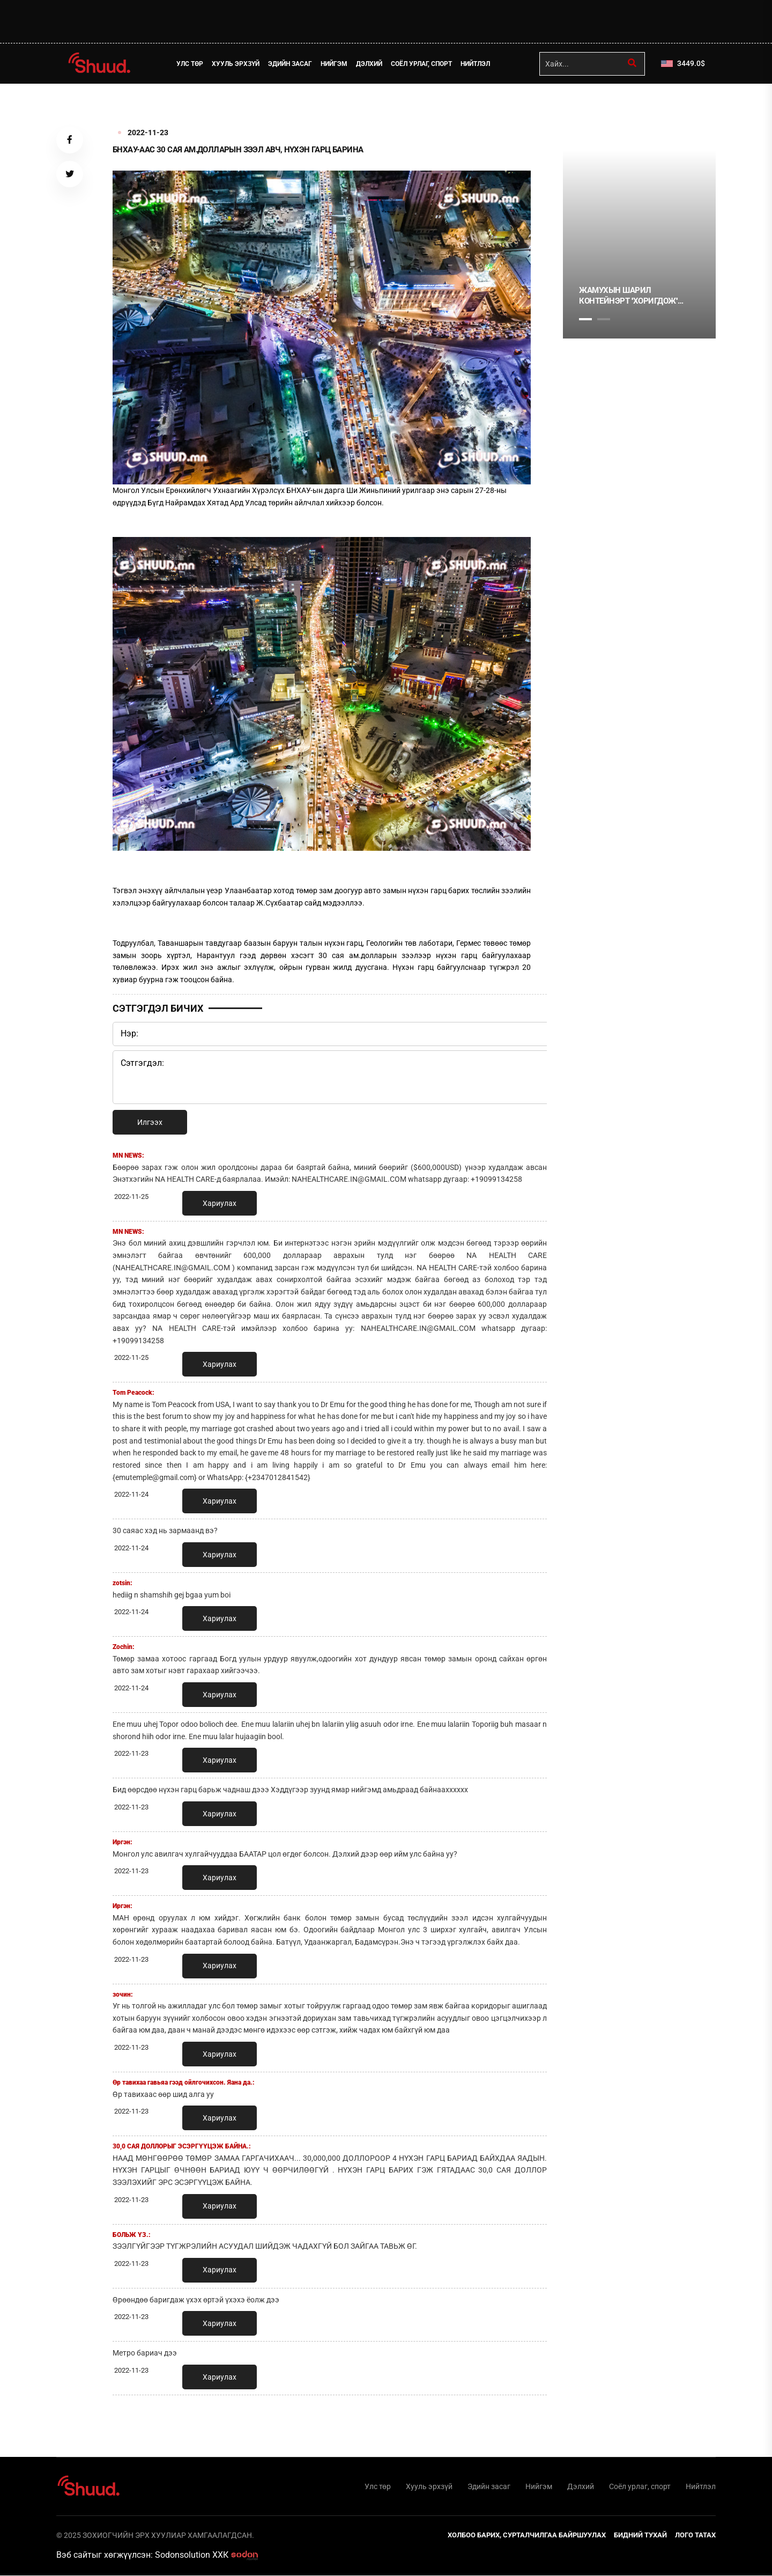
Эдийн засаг (291, 64)
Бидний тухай (640, 2535)
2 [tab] (603, 319)
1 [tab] (585, 107)
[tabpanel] (639, 244)
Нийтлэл (476, 64)
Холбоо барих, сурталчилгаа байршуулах (527, 2535)
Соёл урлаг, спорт (421, 64)
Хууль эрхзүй (236, 64)
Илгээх (149, 1122)
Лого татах (695, 2535)
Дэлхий (370, 64)
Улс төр (190, 64)
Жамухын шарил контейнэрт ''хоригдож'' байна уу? (628, 295)
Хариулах (219, 1203)
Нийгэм (334, 64)
